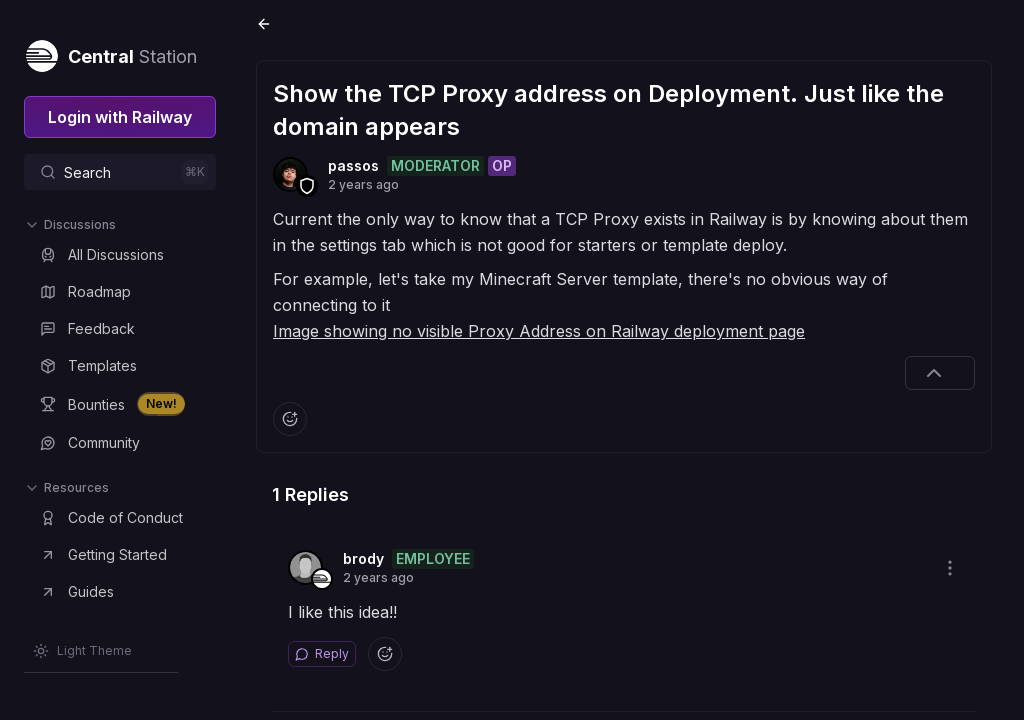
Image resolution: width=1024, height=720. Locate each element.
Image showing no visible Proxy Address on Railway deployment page (539, 331)
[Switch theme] (82, 651)
